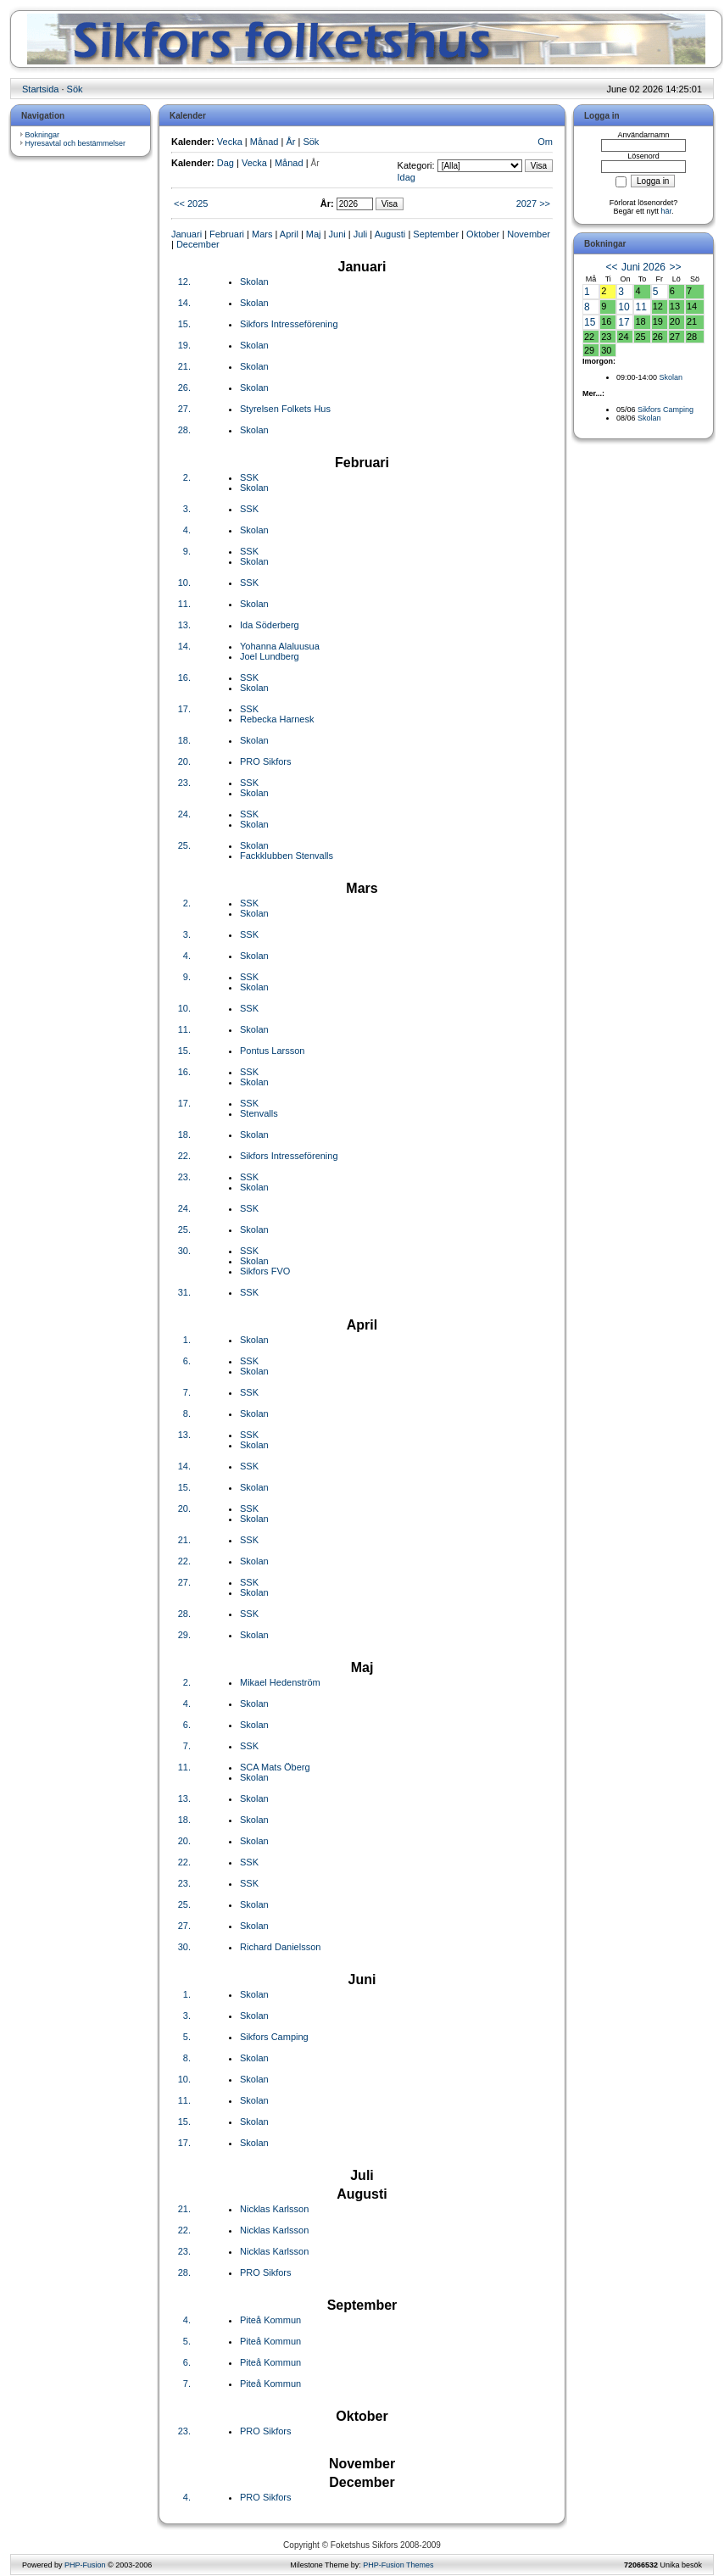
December (198, 244)
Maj (313, 234)
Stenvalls (259, 1113)
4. (187, 530)
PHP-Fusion (85, 2565)
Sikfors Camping (274, 2037)
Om (545, 142)
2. (187, 477)
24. (184, 814)
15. (184, 324)
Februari (226, 234)
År (290, 142)
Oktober (482, 234)
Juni (337, 234)
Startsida (40, 89)
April (289, 234)
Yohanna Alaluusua (280, 646)
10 (623, 307)
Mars (262, 234)
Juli (361, 234)
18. (184, 740)
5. (187, 2037)
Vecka (229, 142)
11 (640, 307)
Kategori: (416, 165)
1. (187, 1340)
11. (184, 604)
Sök (75, 89)
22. (184, 1156)
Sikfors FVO (265, 1271)
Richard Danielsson (280, 1947)
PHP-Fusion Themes (398, 2565)
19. (184, 345)
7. (187, 1392)
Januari (186, 234)
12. (184, 281)
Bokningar (42, 135)
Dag (225, 163)
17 (623, 322)
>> (675, 267)
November (528, 234)
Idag (406, 177)
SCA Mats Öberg (275, 1767)
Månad (264, 142)
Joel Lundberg (269, 656)
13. (184, 625)
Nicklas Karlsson (274, 2209)
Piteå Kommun (270, 2320)
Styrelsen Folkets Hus (285, 409)
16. (184, 677)
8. (187, 1413)
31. (184, 1292)
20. (184, 761)
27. (184, 409)
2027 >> (533, 203)
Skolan (254, 281)
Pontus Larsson (272, 1050)
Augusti (390, 234)
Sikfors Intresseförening (289, 324)
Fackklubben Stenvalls (286, 855)
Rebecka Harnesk (277, 719)
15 (589, 322)
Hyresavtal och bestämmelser (75, 143)
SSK (249, 477)
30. (184, 1251)
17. (184, 709)
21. (184, 366)
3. (187, 509)
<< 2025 (191, 203)
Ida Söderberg (269, 625)
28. (184, 430)
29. (184, 1635)
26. (184, 387)
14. (184, 303)
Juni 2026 (643, 267)
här (666, 211)
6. (187, 1361)
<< (612, 267)
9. (187, 551)
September (436, 234)
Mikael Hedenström (280, 1682)
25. (184, 845)
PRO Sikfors (266, 761)
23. (184, 783)
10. (184, 582)
